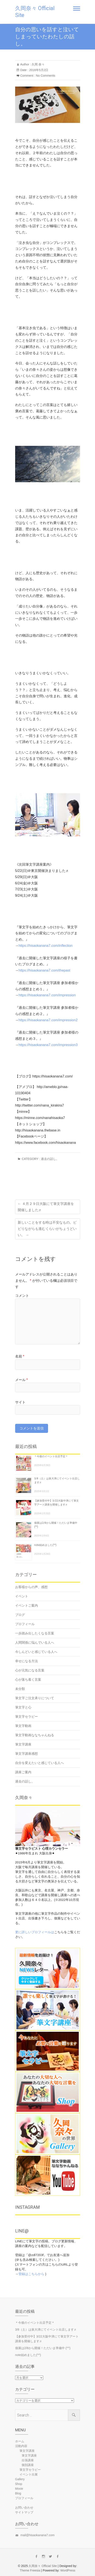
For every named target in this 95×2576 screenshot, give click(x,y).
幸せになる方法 (26, 1661)
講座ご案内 (23, 1772)
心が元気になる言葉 (29, 1670)
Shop (18, 2484)
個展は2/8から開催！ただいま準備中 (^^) (43, 2348)
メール (21, 1380)
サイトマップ (24, 2512)
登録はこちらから (31, 2274)
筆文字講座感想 (26, 1753)
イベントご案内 (26, 1605)
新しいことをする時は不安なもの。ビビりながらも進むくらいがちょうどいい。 (47, 1229)
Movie (19, 2488)
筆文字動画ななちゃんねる (34, 1735)
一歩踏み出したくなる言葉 (34, 1633)
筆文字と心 (23, 1707)
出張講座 (28, 2460)
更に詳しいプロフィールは (34, 1932)
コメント (22, 1295)
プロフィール (25, 1624)
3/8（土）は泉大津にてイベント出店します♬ (45, 2329)
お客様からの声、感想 (31, 1587)
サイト (20, 1402)
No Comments (45, 75)
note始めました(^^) (45, 1545)
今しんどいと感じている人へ (36, 1652)
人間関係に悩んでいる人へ (34, 1642)
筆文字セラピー (26, 1716)
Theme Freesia (30, 2570)
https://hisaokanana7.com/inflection (46, 945)
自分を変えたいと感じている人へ (39, 1763)
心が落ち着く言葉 (28, 1679)
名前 (19, 1356)
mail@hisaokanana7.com (38, 2535)
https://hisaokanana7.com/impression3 (48, 1045)
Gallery (20, 2479)
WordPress (67, 2570)
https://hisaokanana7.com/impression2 (48, 1020)
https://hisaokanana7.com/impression (47, 995)
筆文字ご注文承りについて (34, 1698)
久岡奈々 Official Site (35, 11)
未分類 (20, 1689)
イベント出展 (28, 2474)
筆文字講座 (23, 1744)
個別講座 (28, 2465)
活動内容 (21, 2446)
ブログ (20, 1615)
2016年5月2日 (38, 70)
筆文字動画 (23, 1726)
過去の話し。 (50, 1159)
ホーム (19, 2441)
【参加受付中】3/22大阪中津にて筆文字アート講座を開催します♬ (47, 2339)
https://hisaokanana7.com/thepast (44, 970)
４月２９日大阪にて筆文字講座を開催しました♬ (46, 1207)
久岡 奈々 (38, 64)
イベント (21, 1596)
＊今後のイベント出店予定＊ (51, 1456)
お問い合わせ (24, 2507)
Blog (18, 2493)
